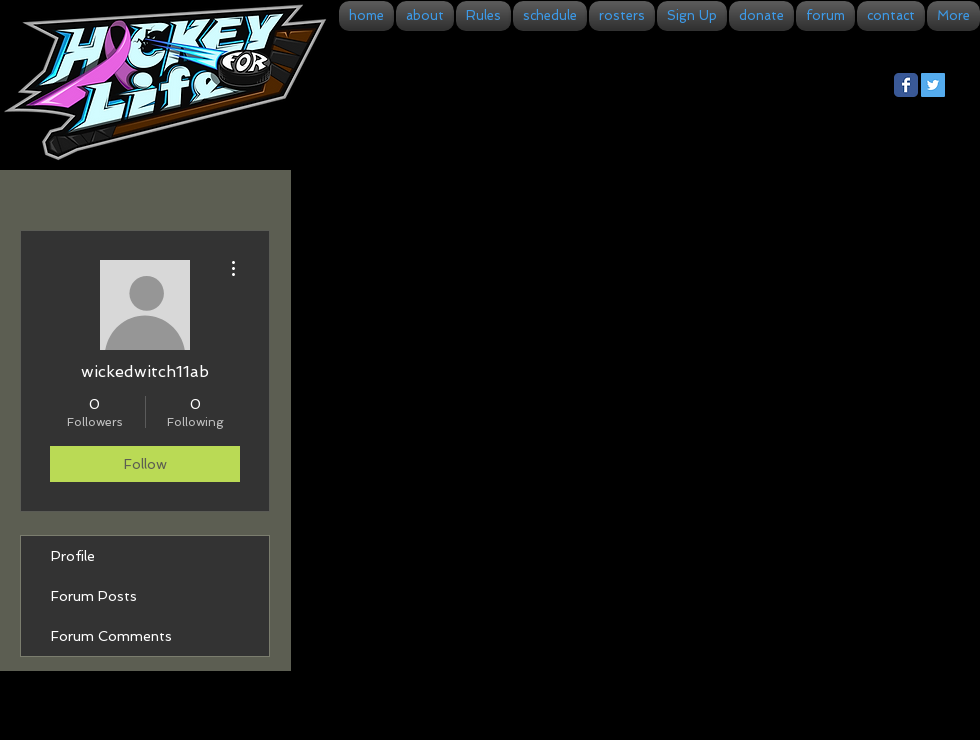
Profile (73, 556)
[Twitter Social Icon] (933, 85)
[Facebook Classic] (906, 85)
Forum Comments (111, 636)
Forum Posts (94, 596)
